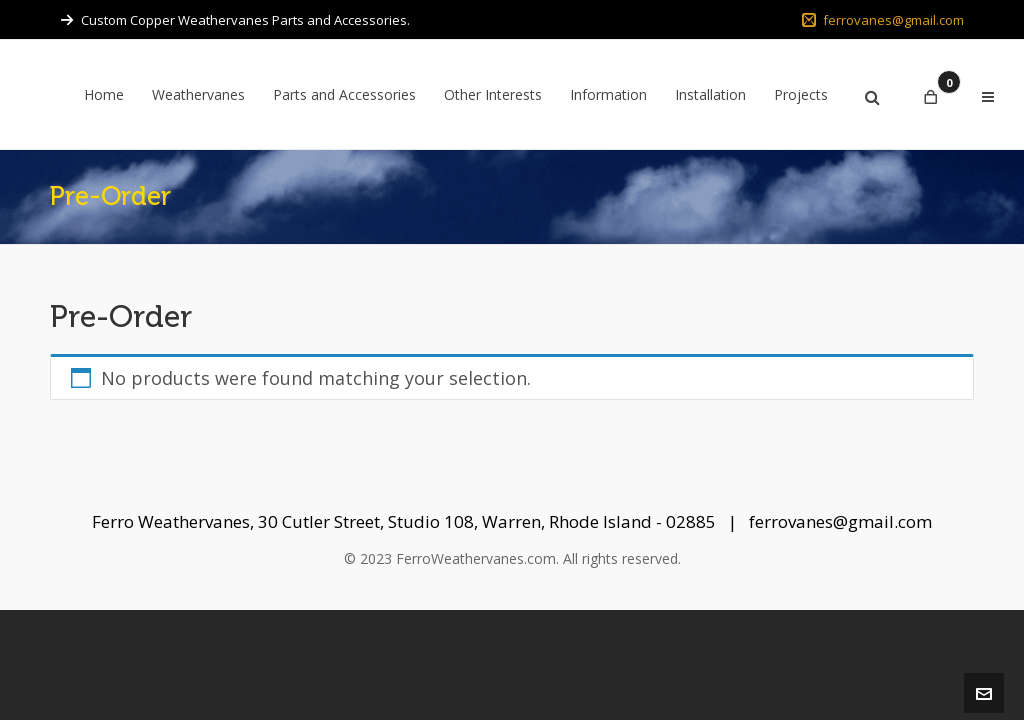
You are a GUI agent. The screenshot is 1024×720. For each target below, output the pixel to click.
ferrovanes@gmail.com (883, 20)
